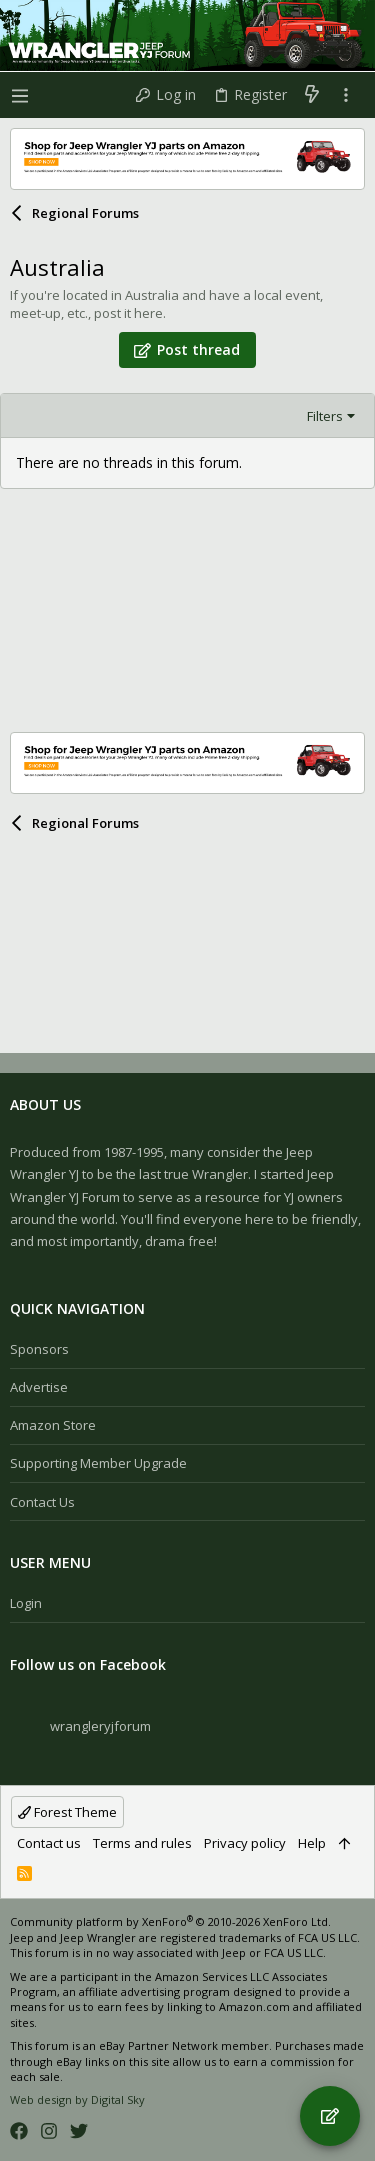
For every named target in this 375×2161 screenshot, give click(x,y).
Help (312, 1843)
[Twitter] (79, 2131)
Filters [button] (325, 416)
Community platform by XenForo (170, 1921)
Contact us (42, 1502)
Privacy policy (245, 1843)
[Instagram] (49, 2131)
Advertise (39, 1387)
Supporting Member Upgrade (98, 1463)
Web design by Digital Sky (77, 2099)
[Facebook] (19, 2131)
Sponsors (39, 1349)
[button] (20, 95)
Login (26, 1603)
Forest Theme (67, 1812)
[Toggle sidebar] (346, 95)
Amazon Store (53, 1425)
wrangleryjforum (100, 1726)
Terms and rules (142, 1843)
